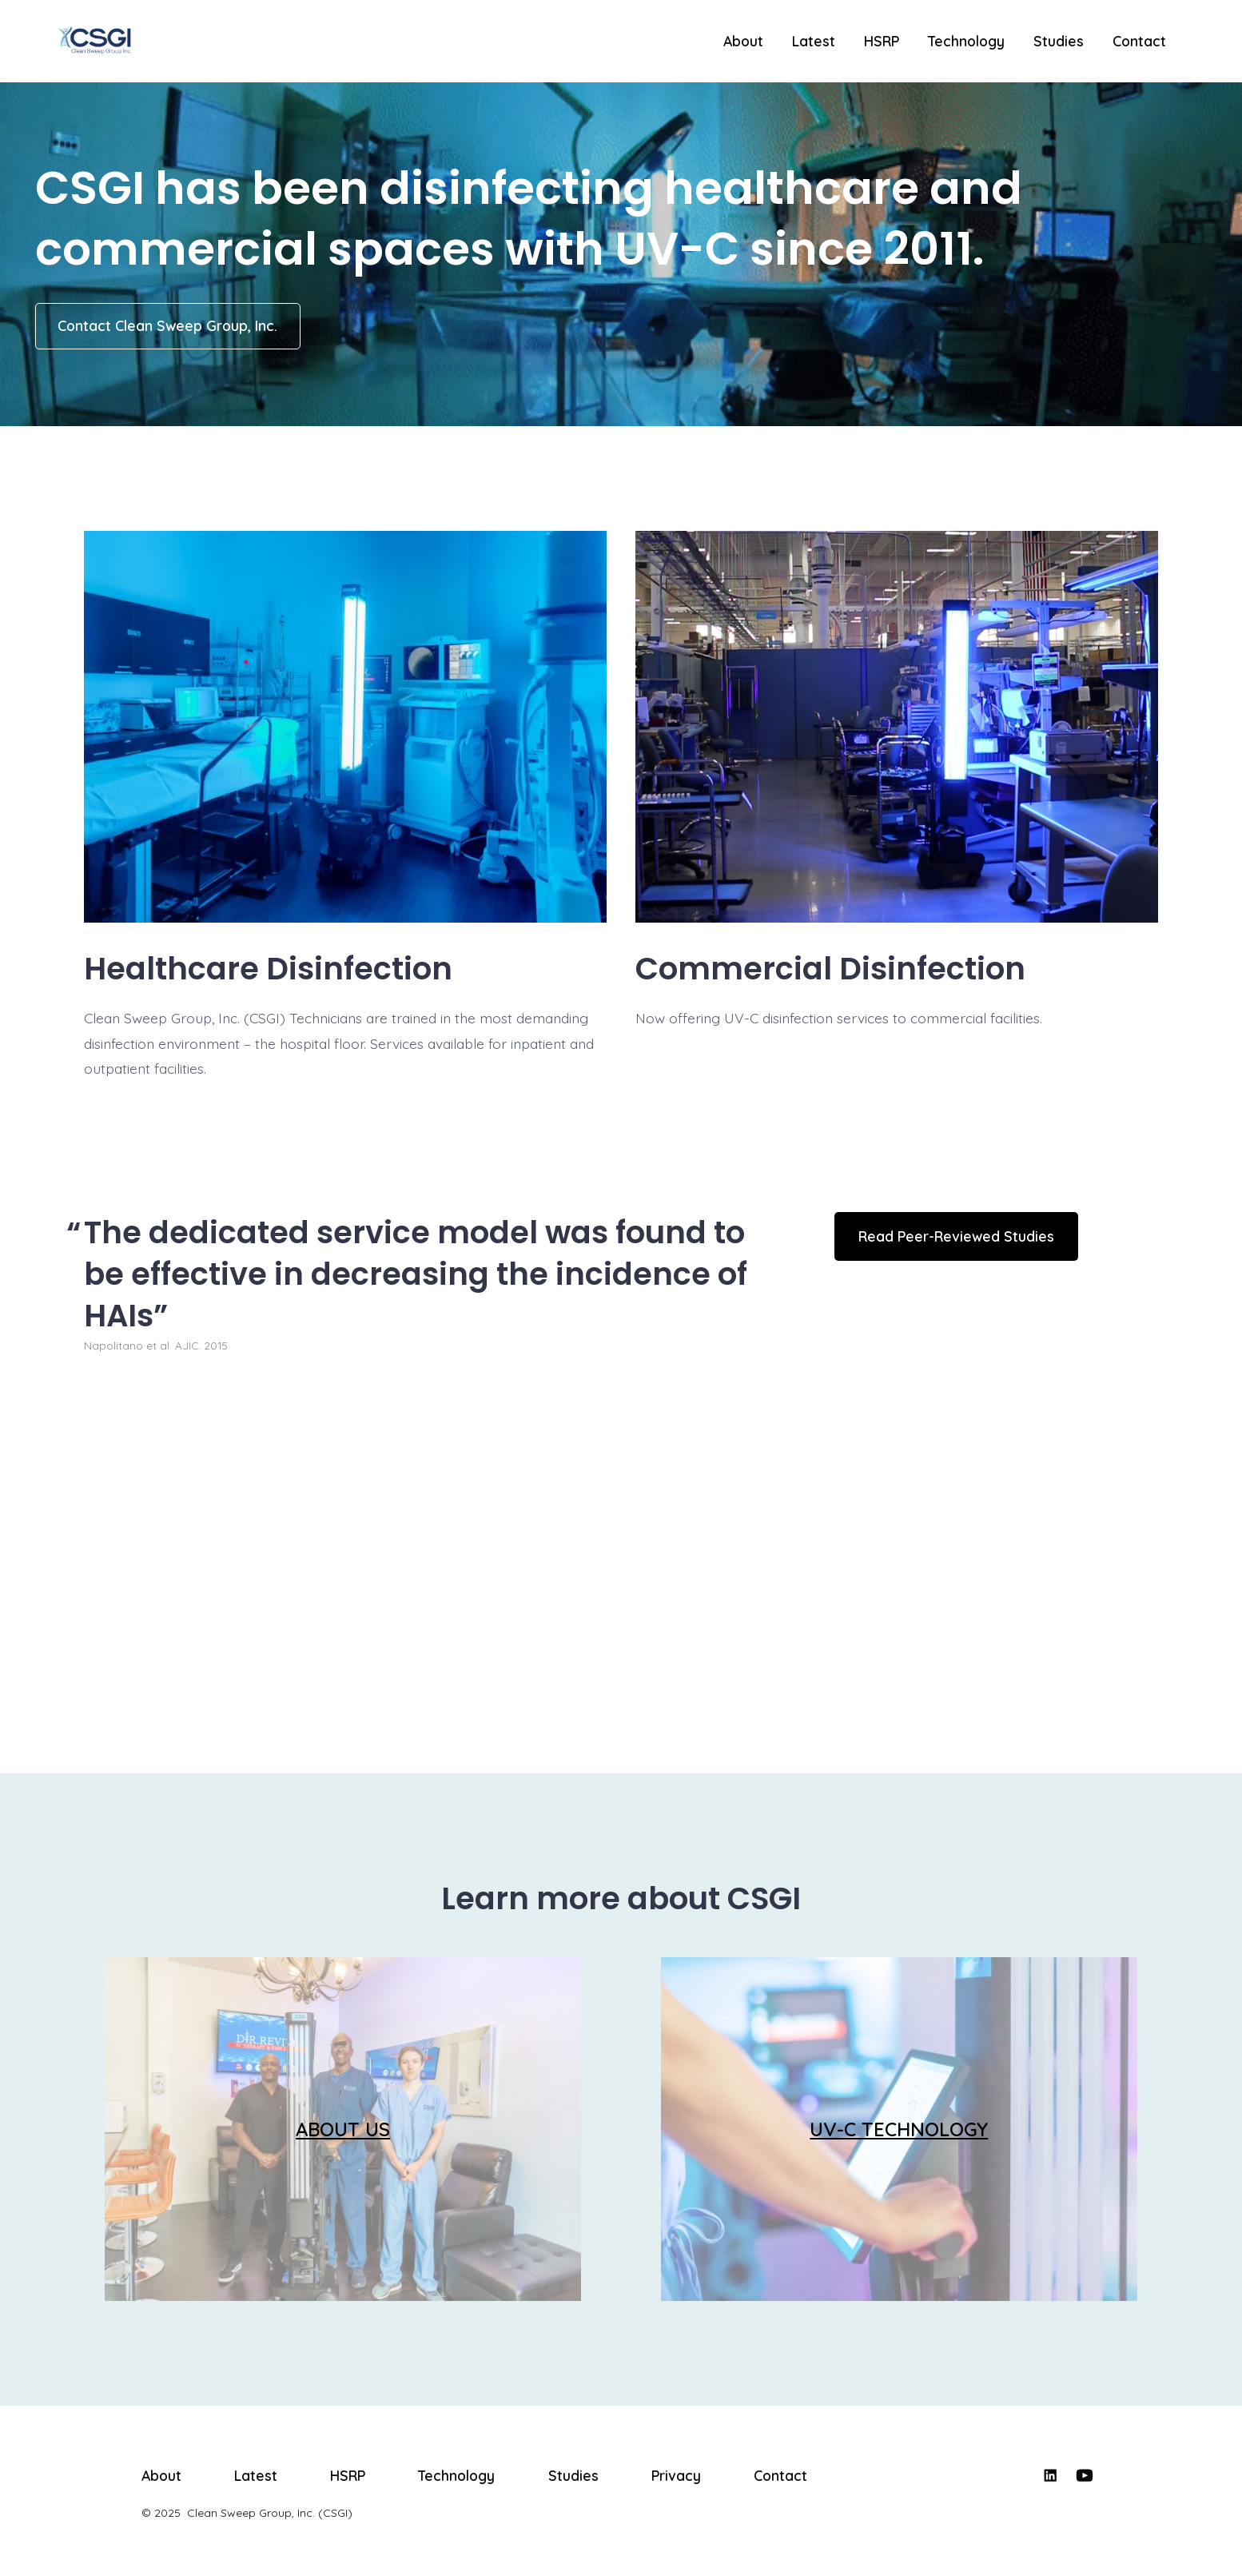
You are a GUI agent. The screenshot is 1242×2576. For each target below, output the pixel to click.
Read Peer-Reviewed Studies (956, 1236)
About (743, 41)
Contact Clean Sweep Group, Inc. (167, 325)
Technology (966, 41)
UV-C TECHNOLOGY (899, 2129)
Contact (1139, 41)
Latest (813, 41)
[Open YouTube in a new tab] (1085, 2475)
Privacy (676, 2475)
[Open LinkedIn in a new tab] (1050, 2475)
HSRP (881, 41)
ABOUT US (343, 2129)
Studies (1058, 41)
